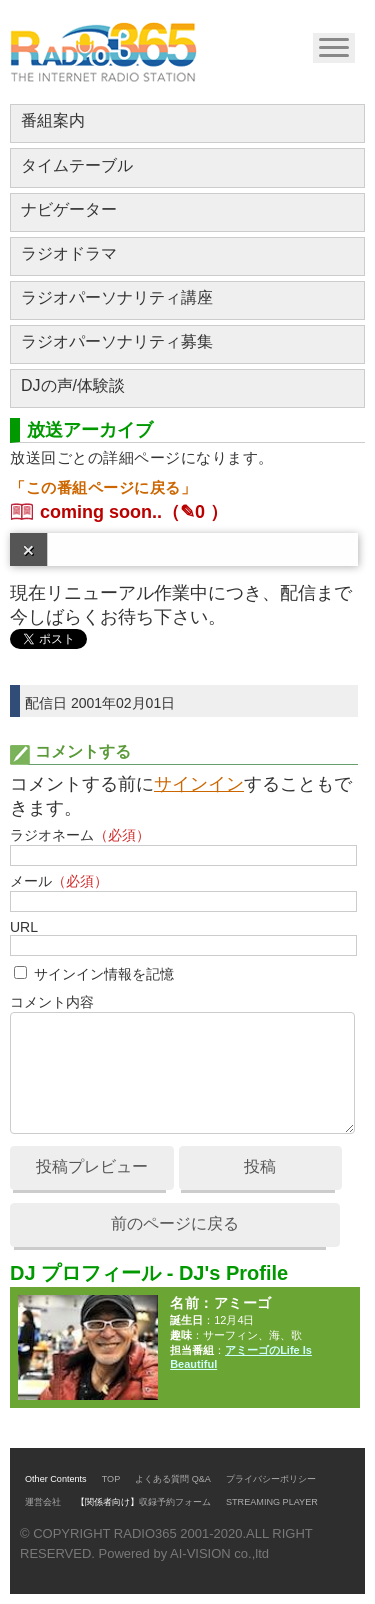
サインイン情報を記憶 (104, 974)
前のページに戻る (175, 1223)
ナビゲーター (69, 209)
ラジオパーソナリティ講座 (117, 297)
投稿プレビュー (92, 1166)
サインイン (199, 784)
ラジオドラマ (69, 253)
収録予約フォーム (175, 1502)
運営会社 (43, 1502)
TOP (111, 1479)
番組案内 (53, 120)
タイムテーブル (77, 165)
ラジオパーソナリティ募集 (117, 341)
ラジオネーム (80, 835)
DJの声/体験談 (73, 385)
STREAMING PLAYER (272, 1502)
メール (59, 881)
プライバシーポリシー (271, 1479)
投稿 (260, 1166)
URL (24, 927)
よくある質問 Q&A (173, 1479)
